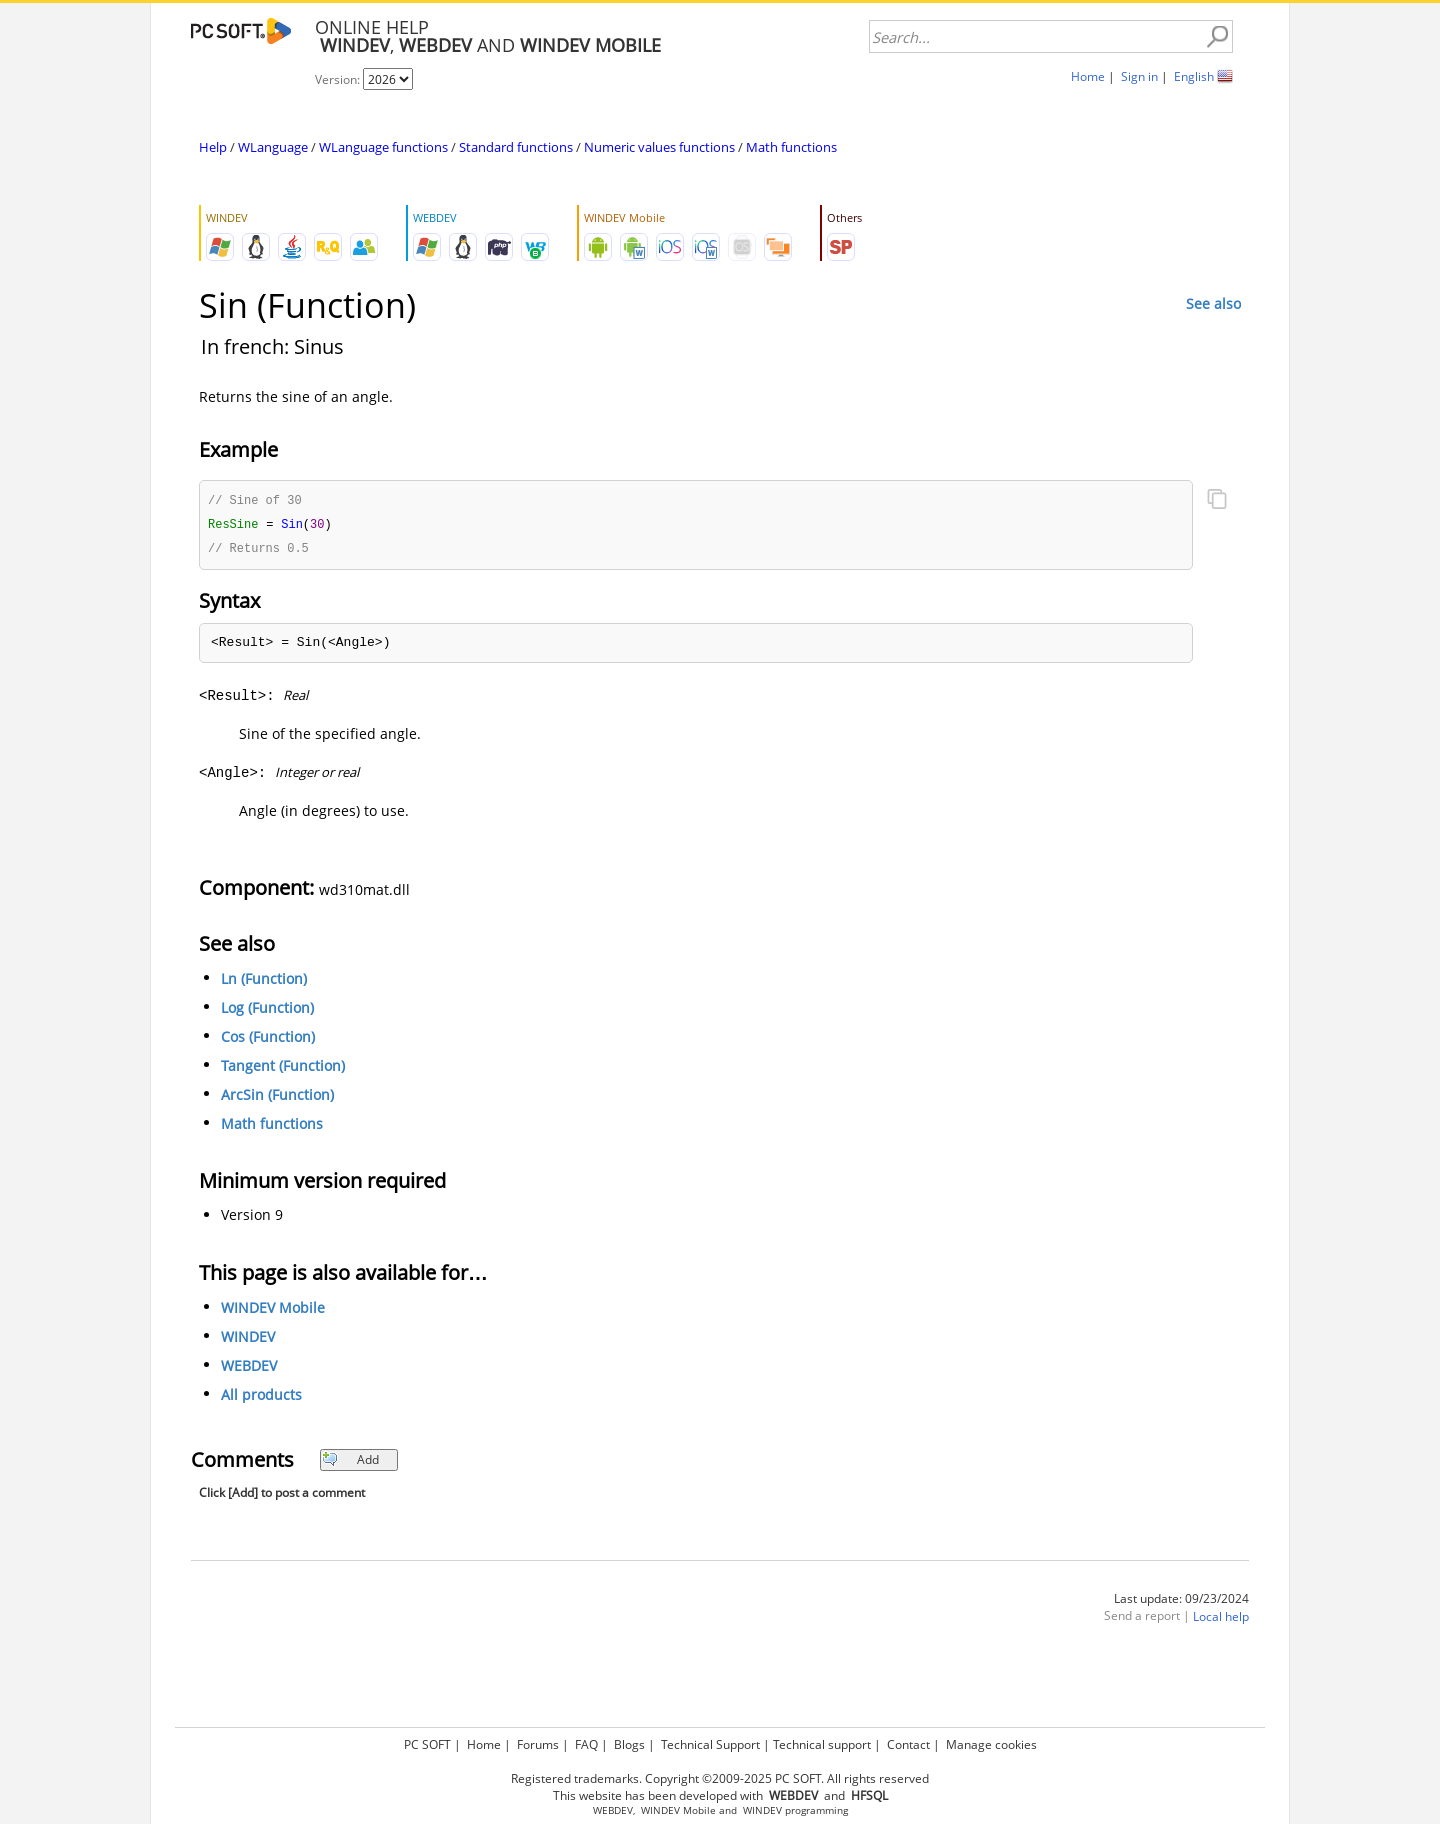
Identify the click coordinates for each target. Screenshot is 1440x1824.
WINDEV (248, 1339)
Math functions (791, 147)
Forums (538, 1744)
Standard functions (516, 147)
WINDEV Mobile (273, 1310)
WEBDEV (249, 1368)
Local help (1221, 1619)
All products (261, 1397)
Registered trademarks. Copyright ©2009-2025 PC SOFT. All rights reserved (720, 1778)
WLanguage (273, 147)
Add (350, 1462)
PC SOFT (427, 1744)
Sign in (1139, 76)
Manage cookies (991, 1744)
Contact (908, 1744)
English (1194, 76)
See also (1213, 303)
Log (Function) (267, 1010)
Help (213, 147)
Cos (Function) (268, 1039)
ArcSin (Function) (277, 1097)
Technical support (822, 1744)
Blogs (629, 1744)
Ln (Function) (264, 981)
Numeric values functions (659, 147)
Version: (339, 79)
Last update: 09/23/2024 (1181, 1601)
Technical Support (710, 1744)
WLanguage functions (383, 147)
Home (1088, 76)
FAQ (586, 1744)
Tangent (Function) (283, 1068)
